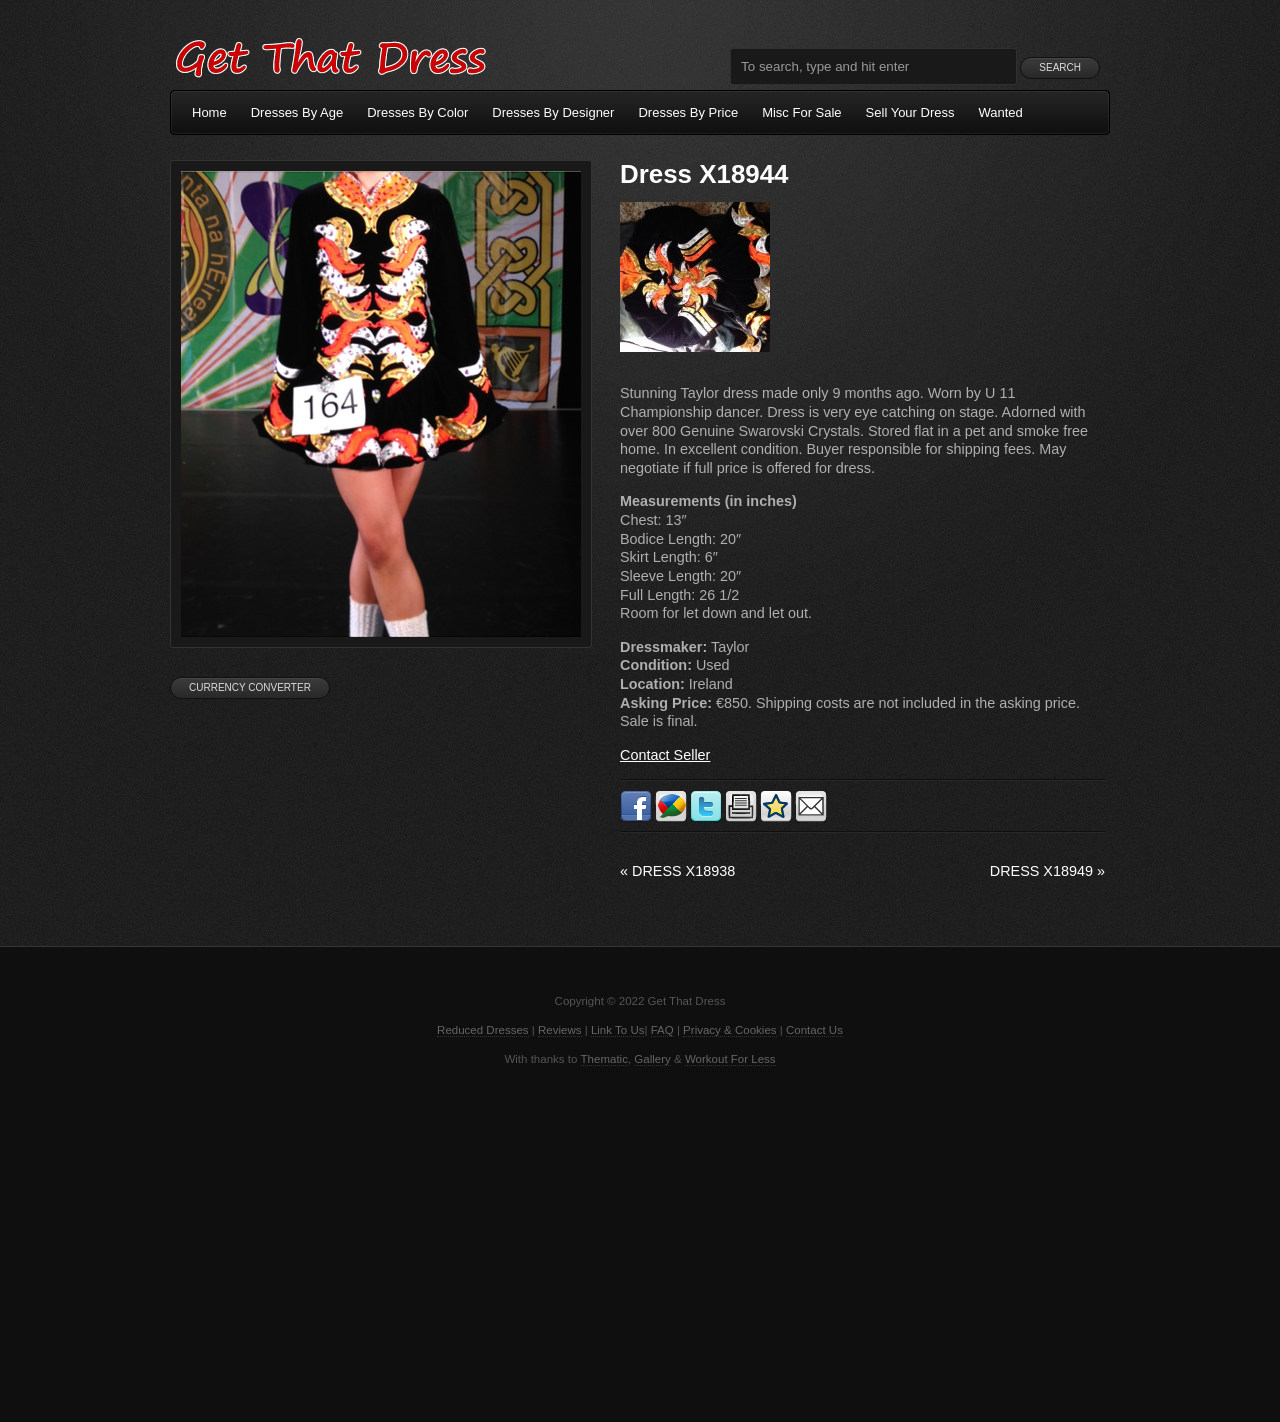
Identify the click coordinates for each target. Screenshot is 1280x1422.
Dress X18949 (1047, 871)
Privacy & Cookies (729, 1030)
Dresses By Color (417, 112)
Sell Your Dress (910, 112)
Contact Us (814, 1030)
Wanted (1001, 112)
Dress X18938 (677, 871)
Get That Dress (330, 55)
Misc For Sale (801, 112)
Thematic (604, 1059)
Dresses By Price (688, 112)
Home (209, 112)
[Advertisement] (640, 1242)
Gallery (652, 1059)
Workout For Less (730, 1059)
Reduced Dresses (483, 1030)
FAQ (662, 1030)
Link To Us (618, 1030)
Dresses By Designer (553, 112)
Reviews (560, 1030)
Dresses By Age (297, 112)
